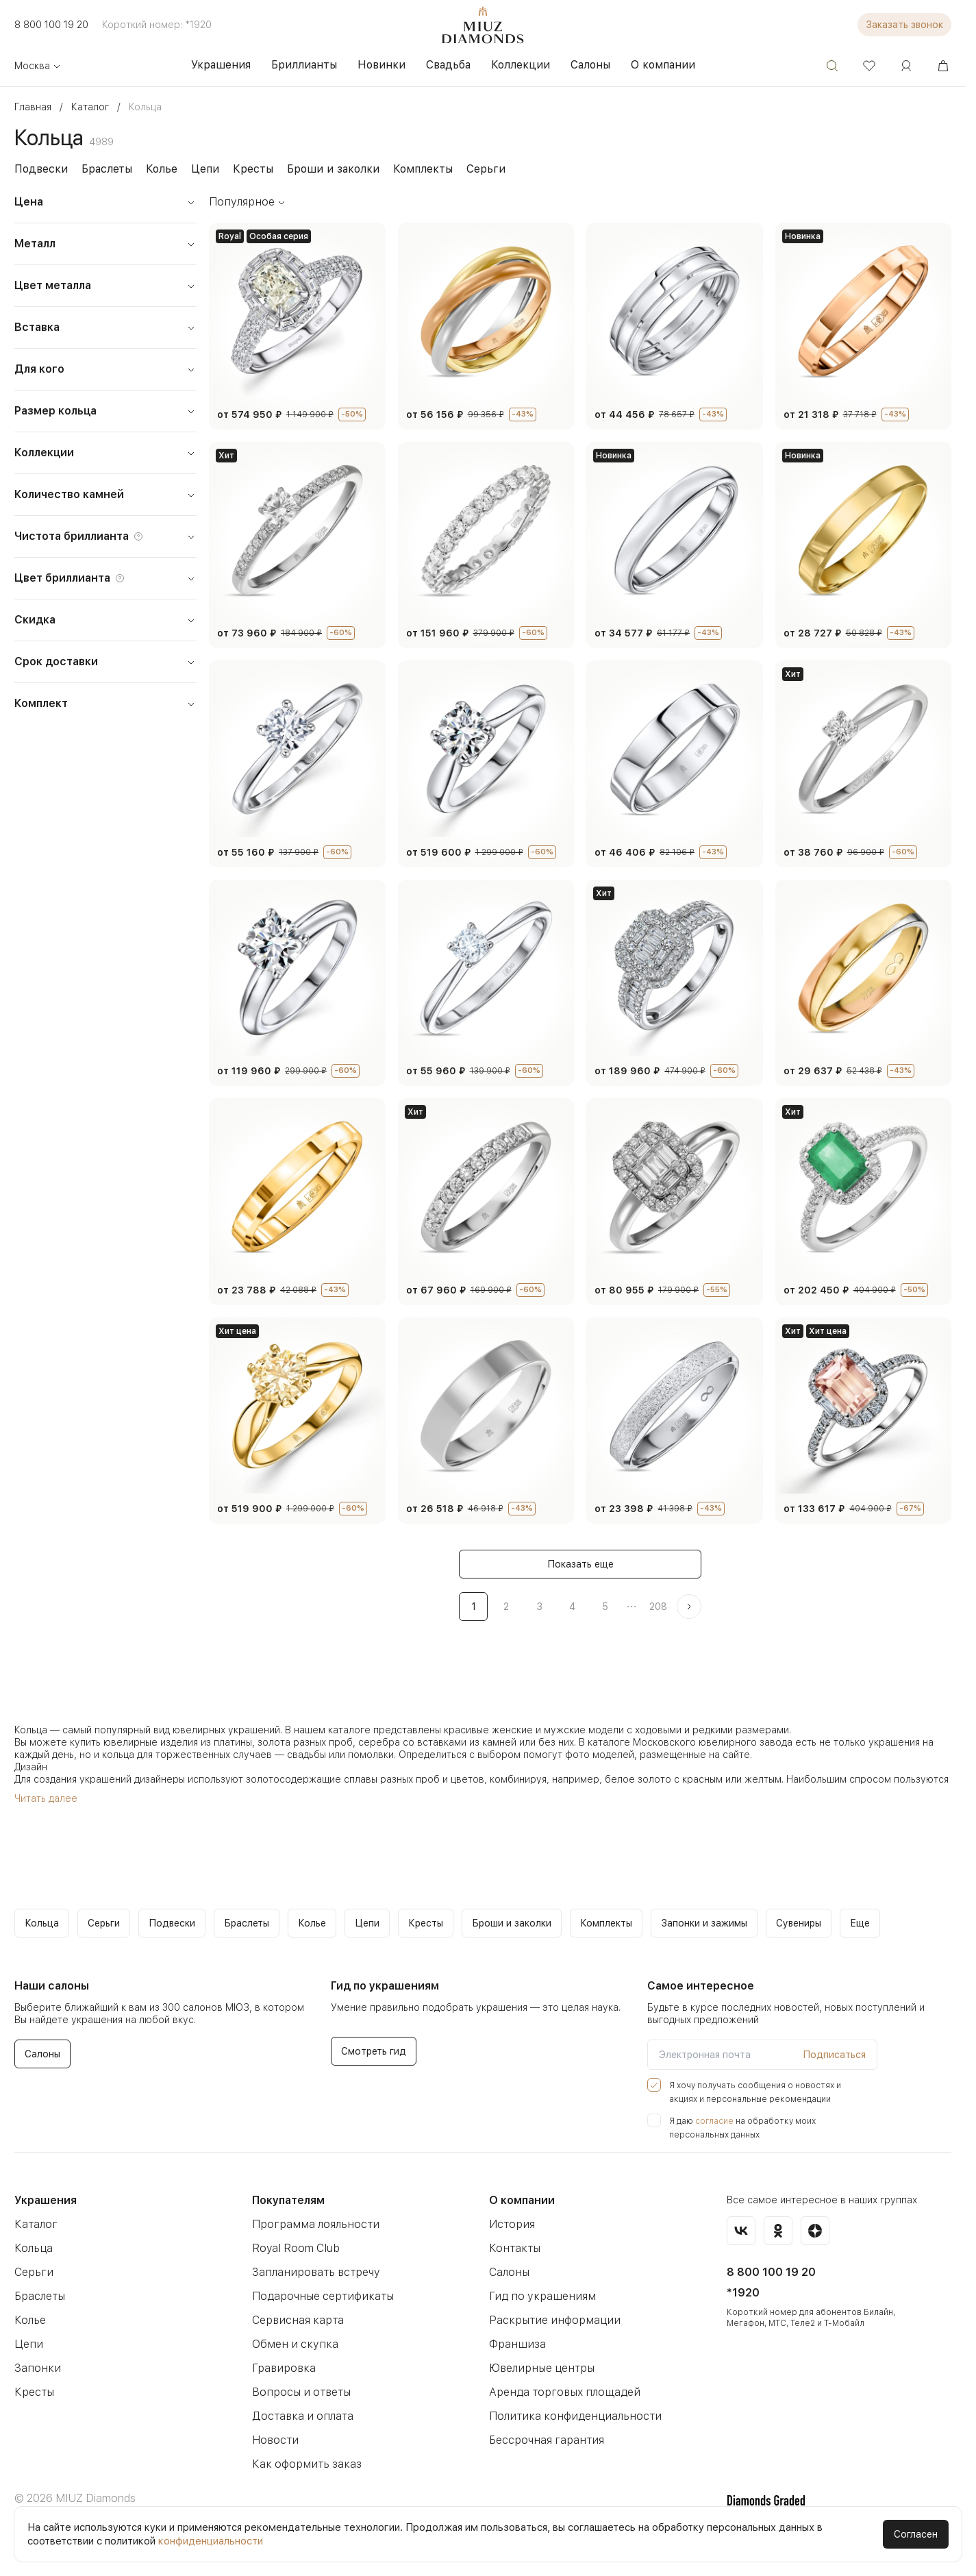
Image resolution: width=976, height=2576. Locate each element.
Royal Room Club (296, 2248)
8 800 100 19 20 (51, 24)
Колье (161, 168)
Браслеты (107, 168)
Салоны (509, 2272)
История (512, 2224)
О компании (522, 2200)
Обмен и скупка (295, 2344)
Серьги (485, 168)
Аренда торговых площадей (564, 2392)
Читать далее (45, 1798)
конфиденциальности (210, 2541)
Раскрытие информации (555, 2320)
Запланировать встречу (316, 2272)
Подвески (41, 168)
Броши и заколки (333, 168)
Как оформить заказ (307, 2463)
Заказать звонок (904, 24)
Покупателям (288, 2200)
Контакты (514, 2248)
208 (658, 1606)
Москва (38, 65)
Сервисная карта (298, 2320)
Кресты (253, 168)
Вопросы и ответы (301, 2392)
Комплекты (423, 168)
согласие (714, 2121)
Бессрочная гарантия (546, 2440)
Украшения (45, 2200)
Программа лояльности (315, 2224)
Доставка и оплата (302, 2416)
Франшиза (517, 2344)
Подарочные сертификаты (323, 2296)
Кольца (33, 2248)
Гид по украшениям (542, 2296)
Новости (275, 2440)
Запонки (37, 2368)
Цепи (205, 168)
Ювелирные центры (542, 2368)
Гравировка (284, 2368)
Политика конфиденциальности (575, 2416)
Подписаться (834, 2054)
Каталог (36, 2224)
